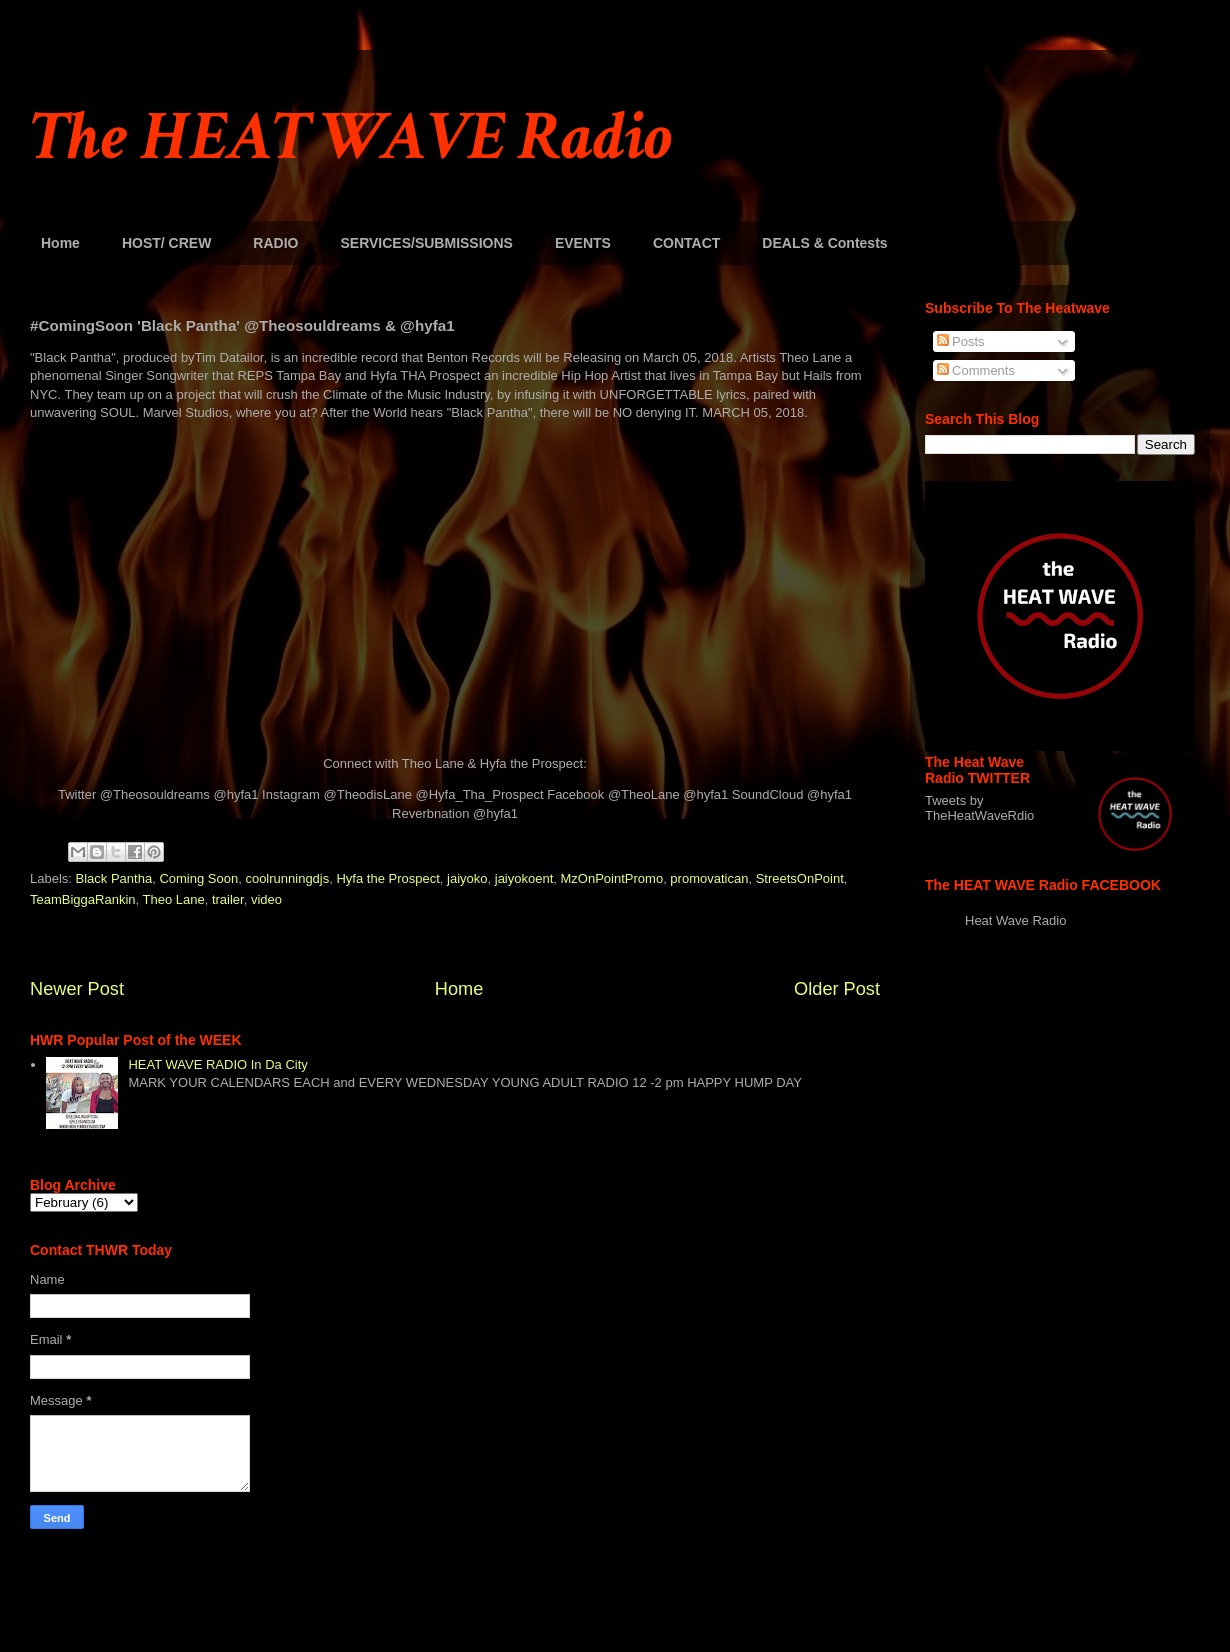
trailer (228, 899)
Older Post (837, 989)
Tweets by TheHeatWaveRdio (979, 808)
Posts (961, 341)
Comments (976, 370)
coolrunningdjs (287, 878)
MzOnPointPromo (612, 878)
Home (60, 243)
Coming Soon (198, 878)
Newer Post (77, 989)
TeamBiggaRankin (83, 899)
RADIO (275, 243)
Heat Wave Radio (1015, 920)
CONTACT (686, 243)
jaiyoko (467, 878)
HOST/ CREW (166, 243)
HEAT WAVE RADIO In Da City (217, 1064)
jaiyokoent (524, 878)
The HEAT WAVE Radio (351, 137)
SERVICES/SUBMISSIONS (426, 243)
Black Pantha (114, 878)
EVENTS (583, 243)
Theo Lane (174, 899)
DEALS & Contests (824, 243)
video (266, 899)
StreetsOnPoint (800, 878)
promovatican (709, 878)
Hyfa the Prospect (387, 878)
